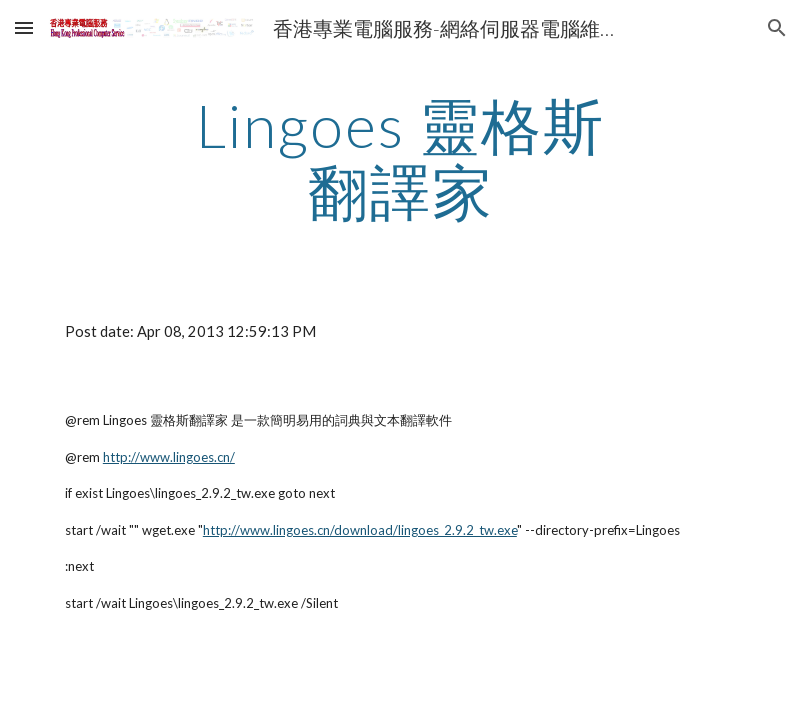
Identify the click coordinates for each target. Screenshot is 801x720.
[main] (400, 158)
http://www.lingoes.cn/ (169, 457)
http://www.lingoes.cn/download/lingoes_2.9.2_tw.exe (360, 530)
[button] (24, 27)
